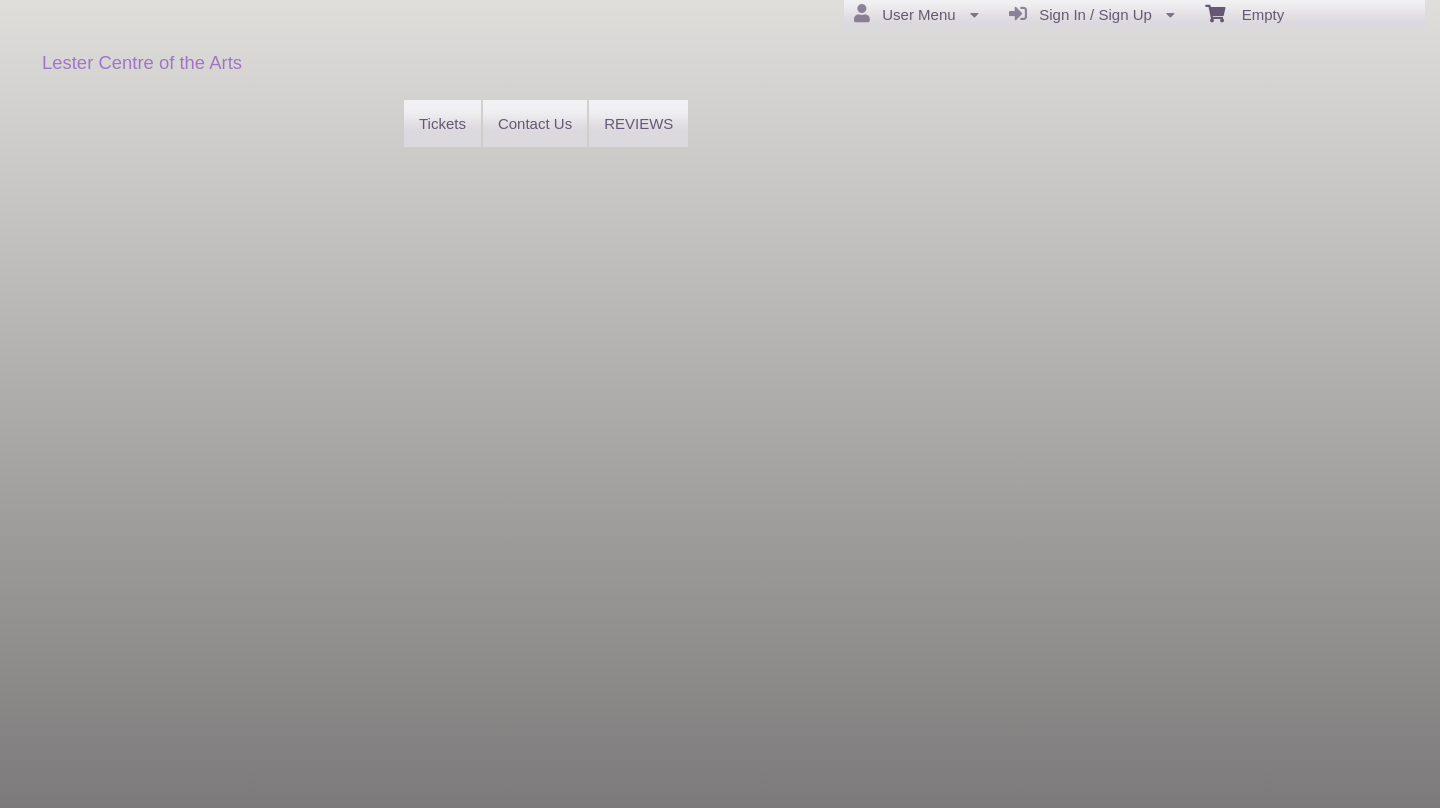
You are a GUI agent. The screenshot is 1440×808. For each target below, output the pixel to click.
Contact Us (535, 123)
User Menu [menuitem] (916, 14)
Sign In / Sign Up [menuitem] (1092, 14)
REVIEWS (638, 123)
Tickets (442, 123)
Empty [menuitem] (1244, 13)
